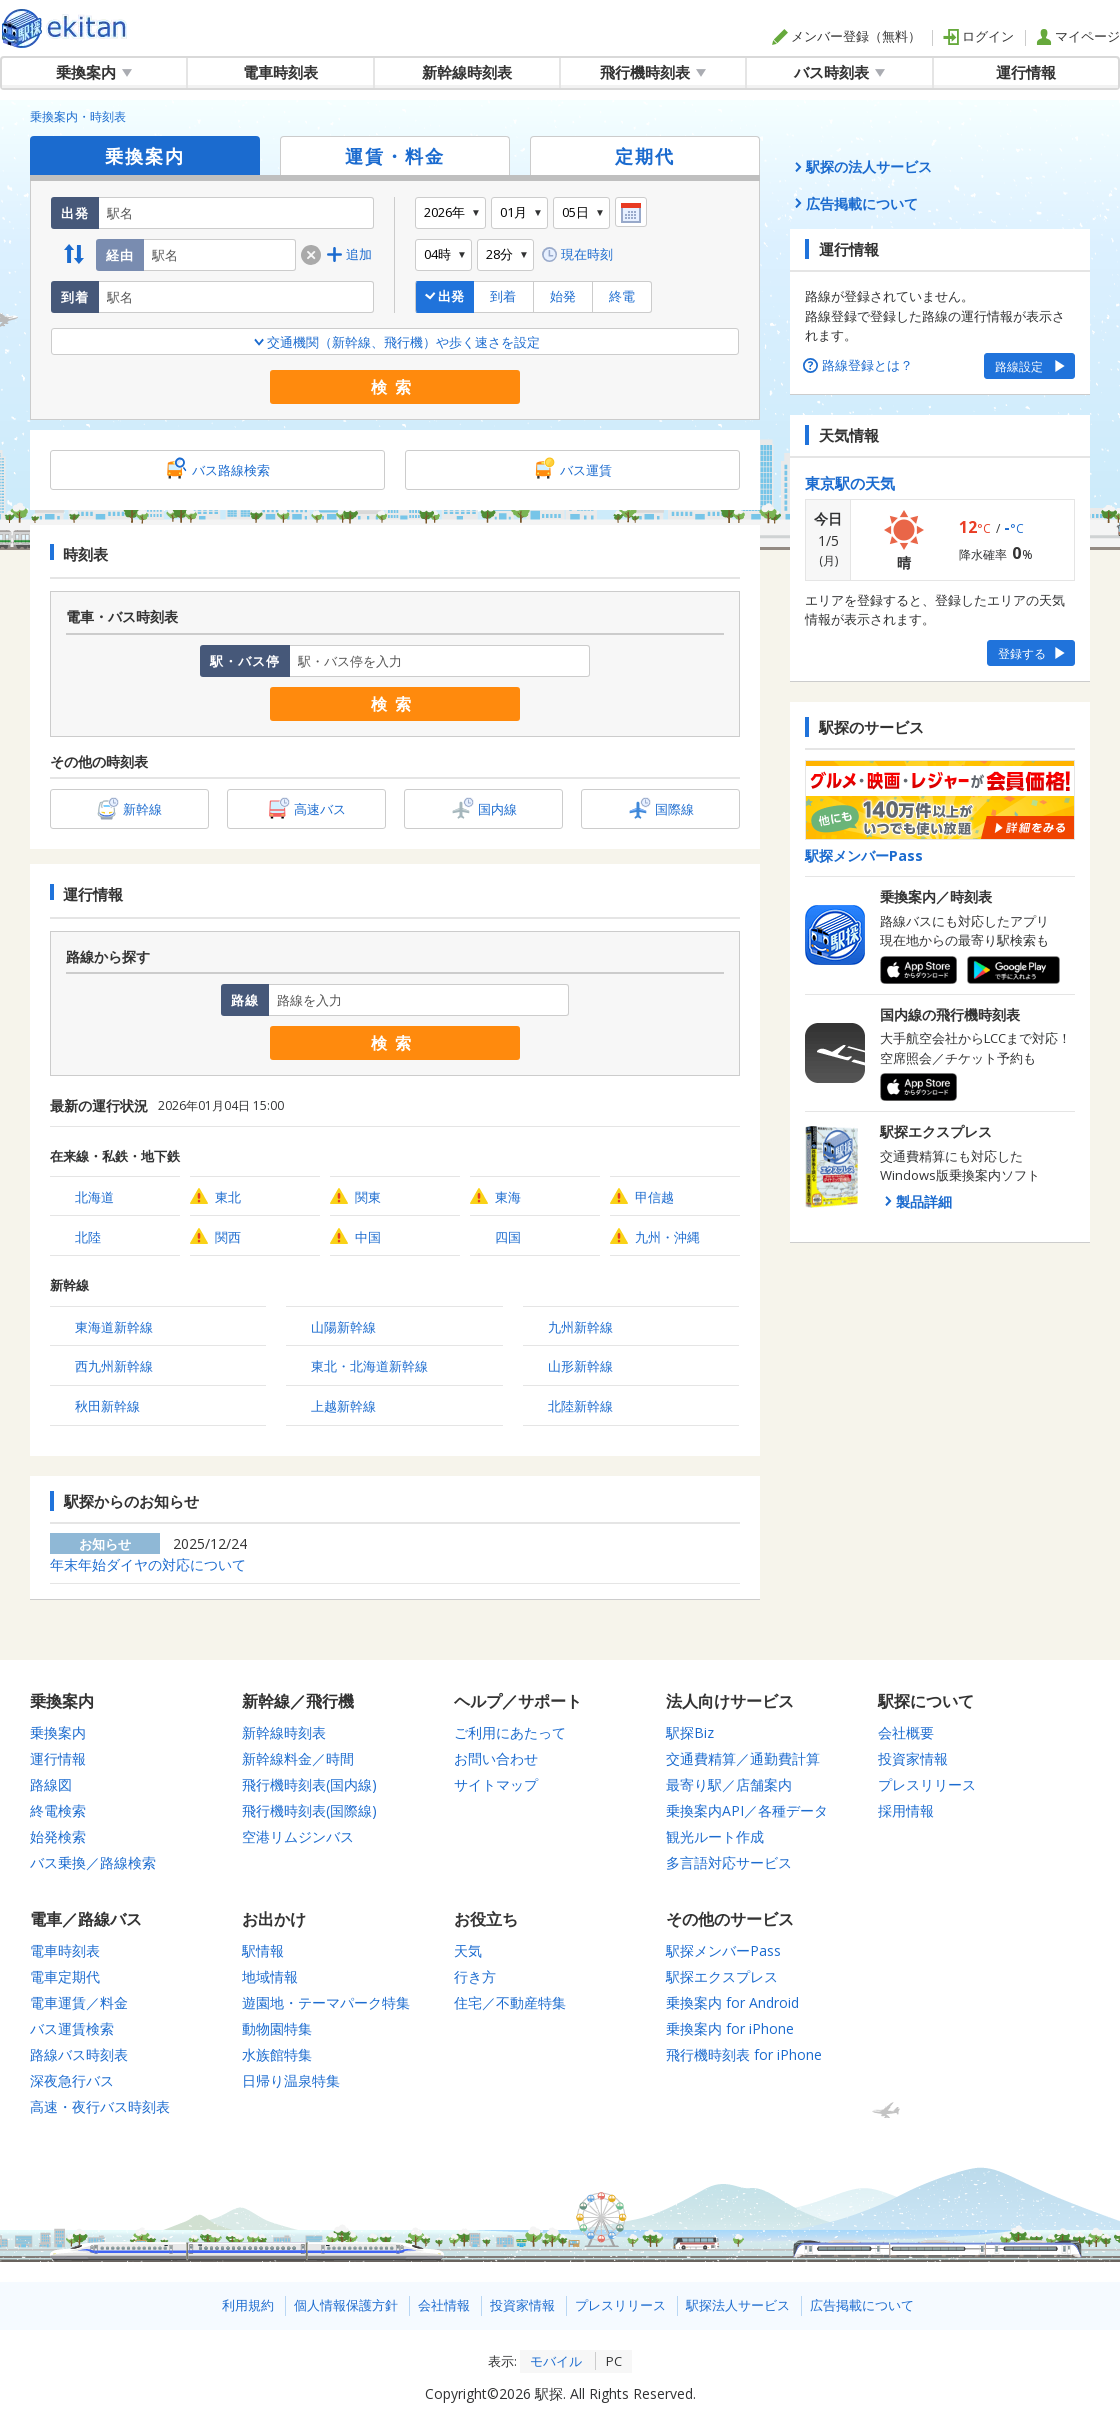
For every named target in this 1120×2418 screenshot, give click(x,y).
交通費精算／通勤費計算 (743, 1758)
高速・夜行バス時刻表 (100, 2106)
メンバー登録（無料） (846, 36)
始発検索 (58, 1836)
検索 (395, 387)
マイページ (1078, 36)
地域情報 (270, 1976)
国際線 (674, 809)
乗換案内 (145, 156)
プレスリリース (927, 1784)
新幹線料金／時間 (298, 1758)
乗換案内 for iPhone (730, 2028)
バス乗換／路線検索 (93, 1862)
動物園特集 (277, 2028)
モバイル (556, 2361)
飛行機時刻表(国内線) (309, 1784)
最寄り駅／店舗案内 (729, 1784)
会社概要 (906, 1732)
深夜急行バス (72, 2080)
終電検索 (58, 1810)
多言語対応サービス (729, 1862)
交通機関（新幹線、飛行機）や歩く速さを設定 (395, 342)
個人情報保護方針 (346, 2305)
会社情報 (444, 2305)
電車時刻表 (280, 72)
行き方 (475, 1976)
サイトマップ (496, 1784)
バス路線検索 (231, 470)
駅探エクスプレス (722, 1976)
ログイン (978, 36)
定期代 (645, 156)
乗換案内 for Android (732, 2002)
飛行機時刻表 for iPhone (744, 2054)
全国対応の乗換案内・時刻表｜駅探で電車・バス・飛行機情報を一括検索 (64, 28)
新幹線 (142, 809)
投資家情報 (913, 1758)
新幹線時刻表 (467, 72)
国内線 (497, 809)
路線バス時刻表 (79, 2054)
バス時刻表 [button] (839, 72)
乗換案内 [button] (94, 72)
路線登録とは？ (859, 365)
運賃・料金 (395, 156)
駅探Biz (690, 1732)
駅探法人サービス (738, 2305)
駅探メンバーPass (723, 1950)
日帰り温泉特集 (291, 2080)
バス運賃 (586, 470)
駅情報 (263, 1950)
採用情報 (906, 1810)
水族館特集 (277, 2054)
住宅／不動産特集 (510, 2002)
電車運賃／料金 (79, 2002)
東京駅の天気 (850, 483)
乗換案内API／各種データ (747, 1810)
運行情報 (1026, 72)
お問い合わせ (496, 1758)
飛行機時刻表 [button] (653, 72)
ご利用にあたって (510, 1732)
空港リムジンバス (298, 1836)
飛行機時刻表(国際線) (309, 1810)
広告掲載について (862, 2305)
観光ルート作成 (715, 1836)
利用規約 (248, 2305)
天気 (468, 1950)
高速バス (320, 809)
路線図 (51, 1784)
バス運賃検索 (72, 2028)
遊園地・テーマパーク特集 (326, 2002)
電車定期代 (65, 1976)
